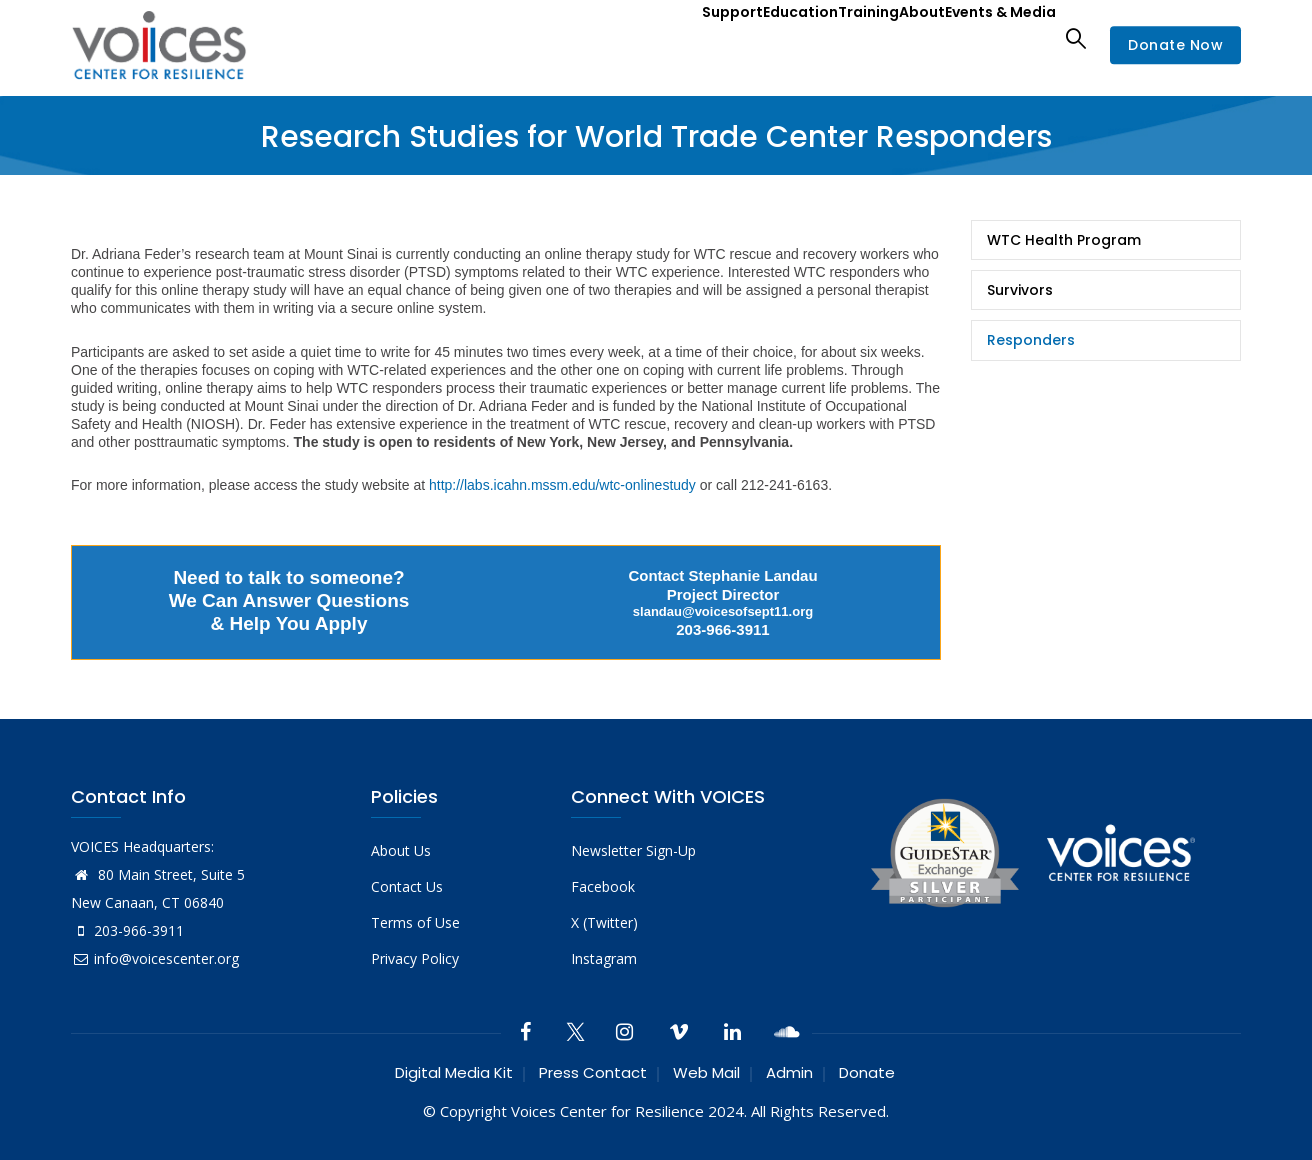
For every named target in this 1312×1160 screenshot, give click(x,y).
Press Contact (593, 1072)
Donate (867, 1072)
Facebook (603, 886)
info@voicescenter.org (155, 958)
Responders (1031, 340)
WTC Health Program (1064, 240)
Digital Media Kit (454, 1072)
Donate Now (1175, 45)
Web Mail (706, 1072)
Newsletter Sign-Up (633, 850)
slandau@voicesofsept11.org (723, 611)
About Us (401, 850)
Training (818, 37)
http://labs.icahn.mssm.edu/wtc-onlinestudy (562, 485)
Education (732, 37)
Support (645, 37)
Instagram (604, 958)
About (890, 37)
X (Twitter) (604, 922)
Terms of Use (415, 922)
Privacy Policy (415, 958)
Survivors (1020, 290)
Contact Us (407, 886)
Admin (789, 1072)
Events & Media (989, 37)
